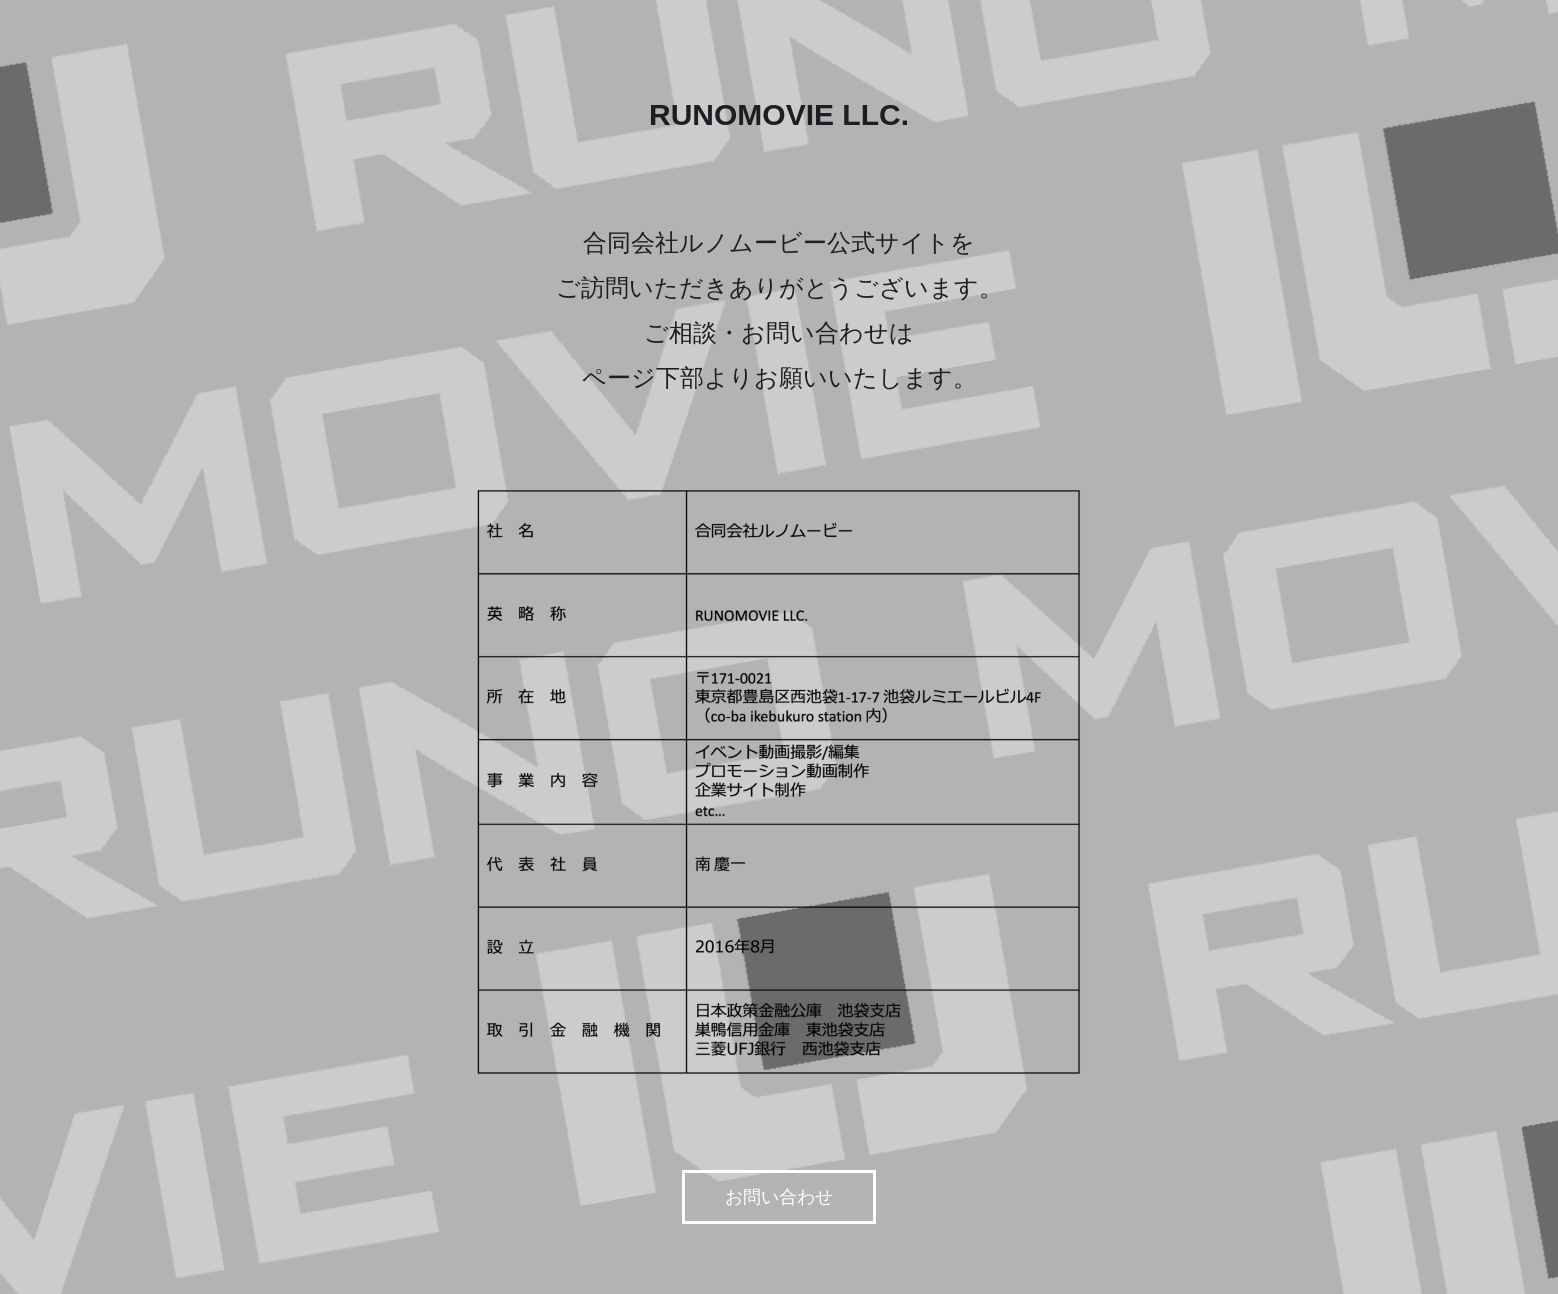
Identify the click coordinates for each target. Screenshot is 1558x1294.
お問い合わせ (779, 1197)
